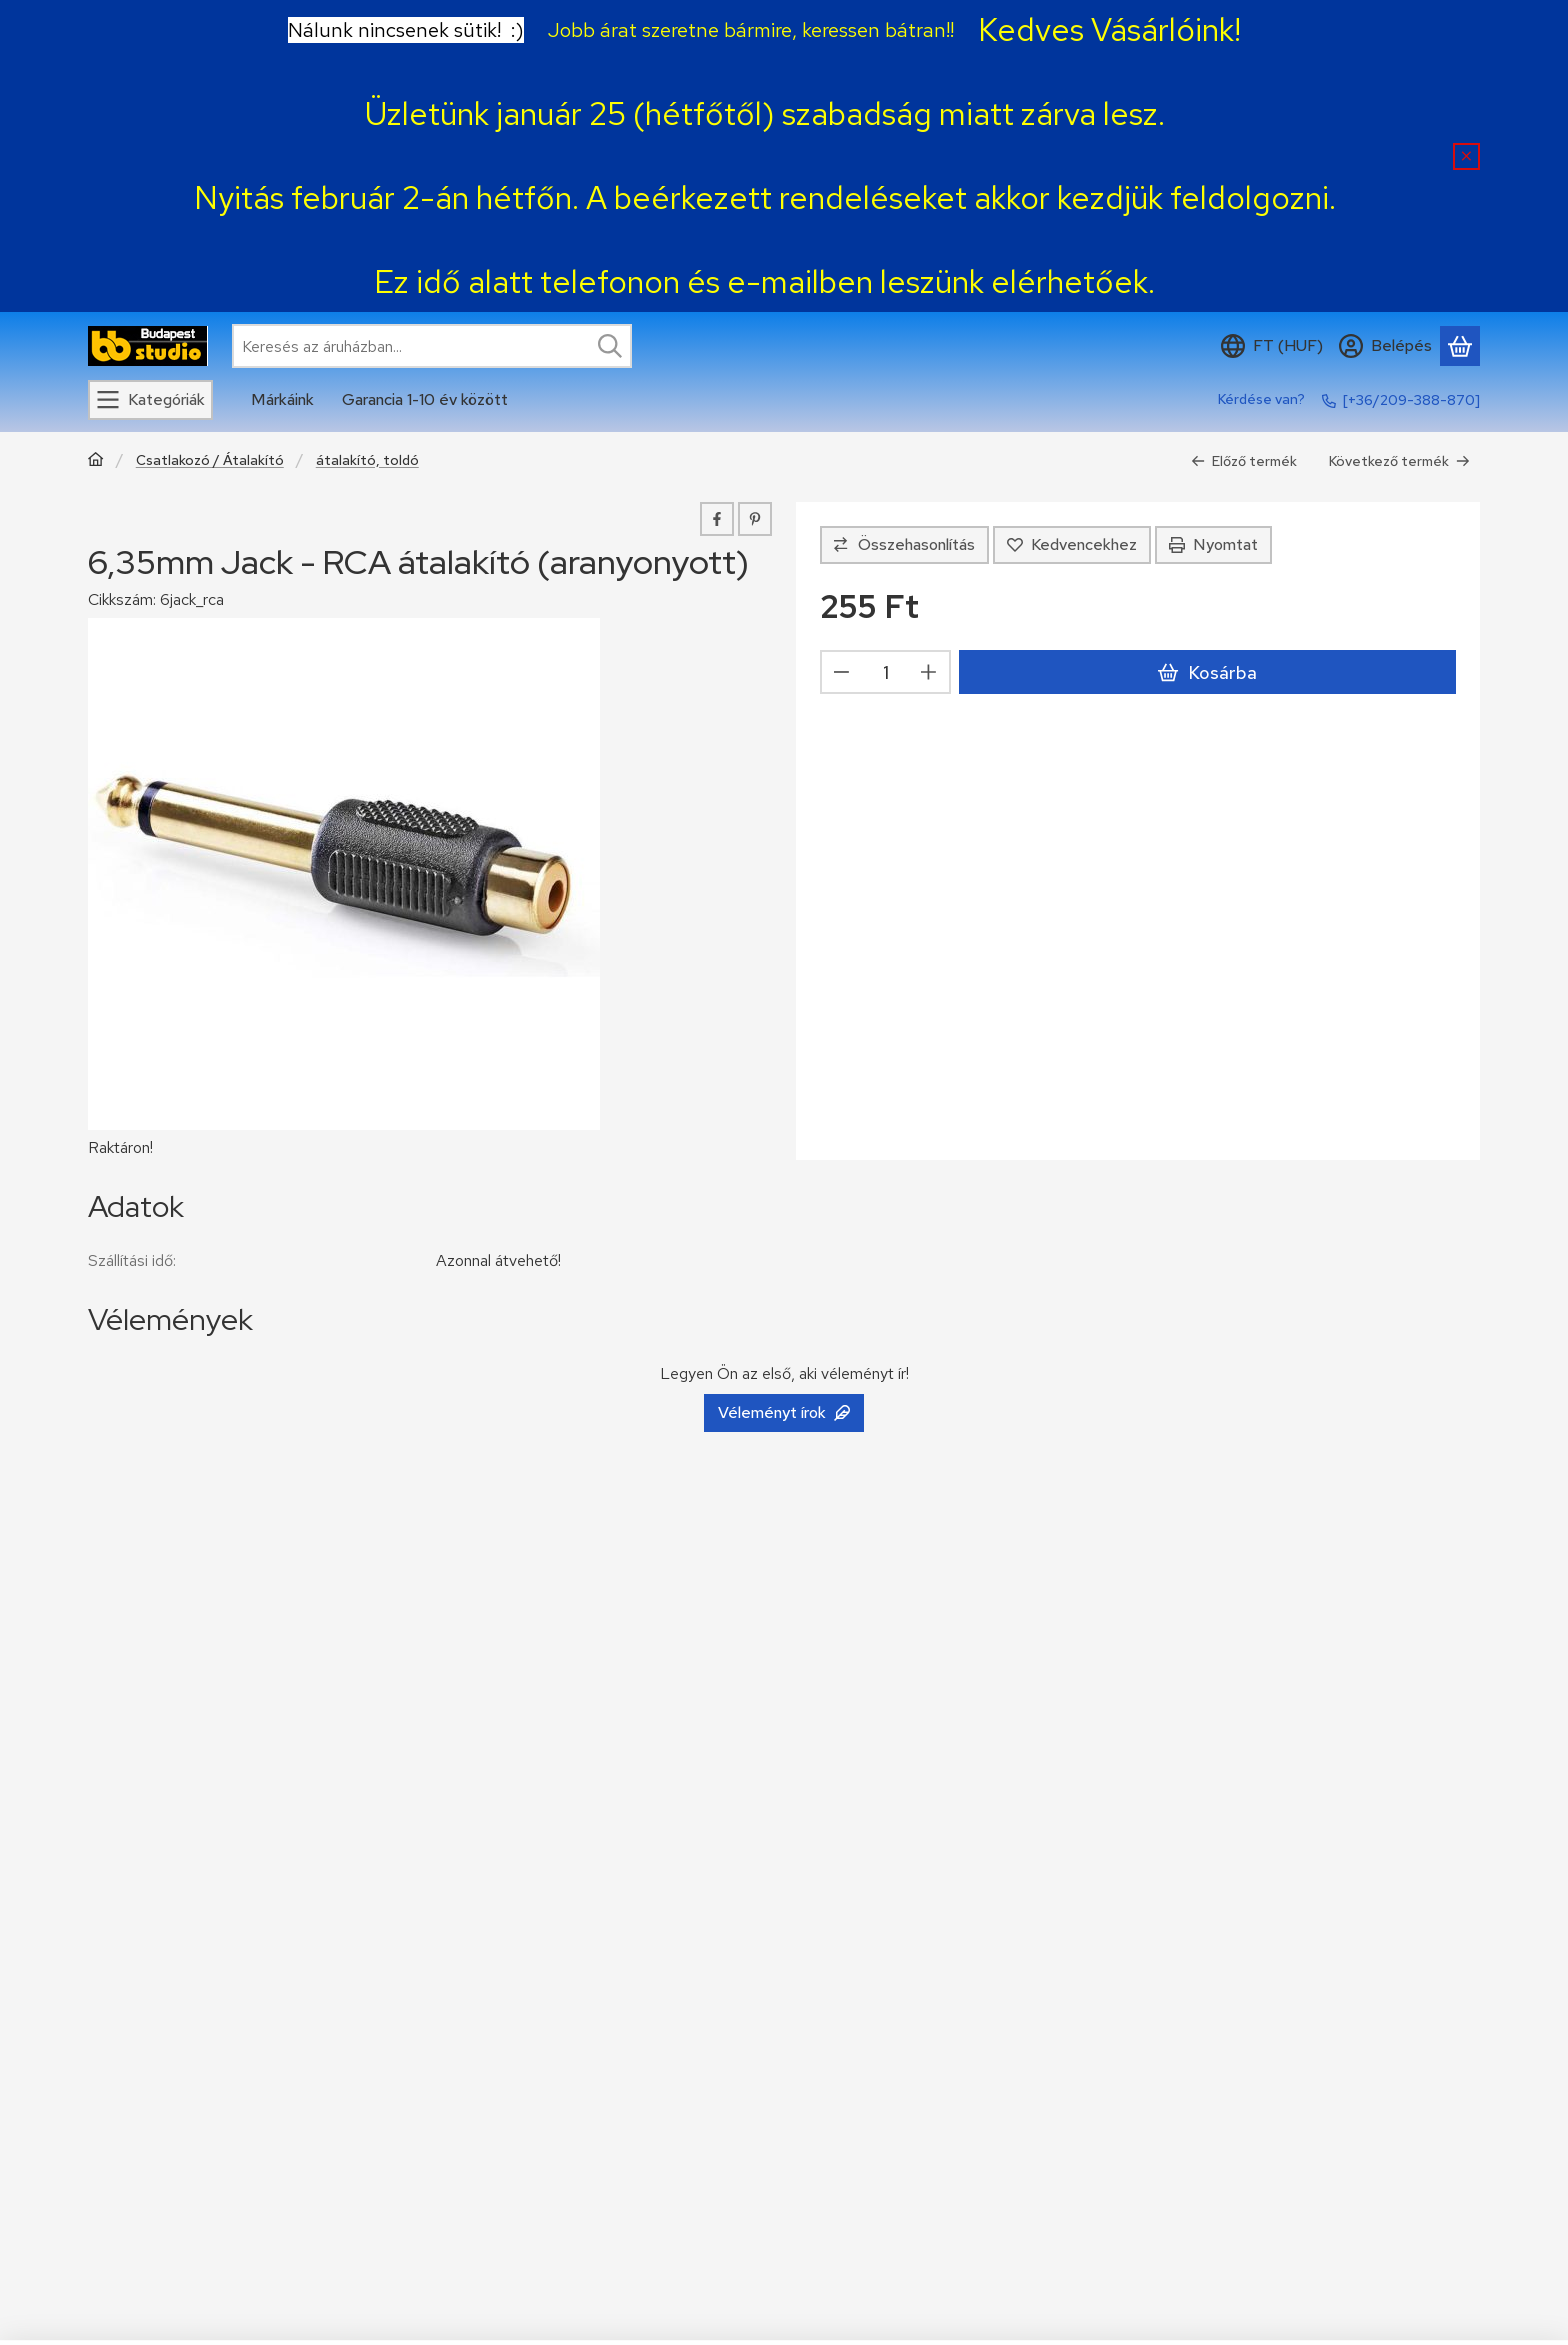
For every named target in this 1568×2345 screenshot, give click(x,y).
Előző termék (1244, 461)
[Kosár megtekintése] (1460, 346)
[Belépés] (1385, 346)
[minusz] (842, 672)
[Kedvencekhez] (1072, 545)
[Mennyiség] (885, 672)
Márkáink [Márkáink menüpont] (282, 399)
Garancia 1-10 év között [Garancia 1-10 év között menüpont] (425, 399)
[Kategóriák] (150, 400)
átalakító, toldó (367, 460)
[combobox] (432, 346)
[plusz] (929, 672)
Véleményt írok (784, 1412)
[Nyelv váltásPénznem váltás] (1272, 346)
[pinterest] (755, 519)
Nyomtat (1213, 544)
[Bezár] (1466, 156)
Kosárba (1207, 672)
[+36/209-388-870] (1411, 400)
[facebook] (717, 519)
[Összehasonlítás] (904, 545)
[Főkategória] (96, 461)
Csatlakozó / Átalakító (210, 460)
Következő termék (1399, 461)
